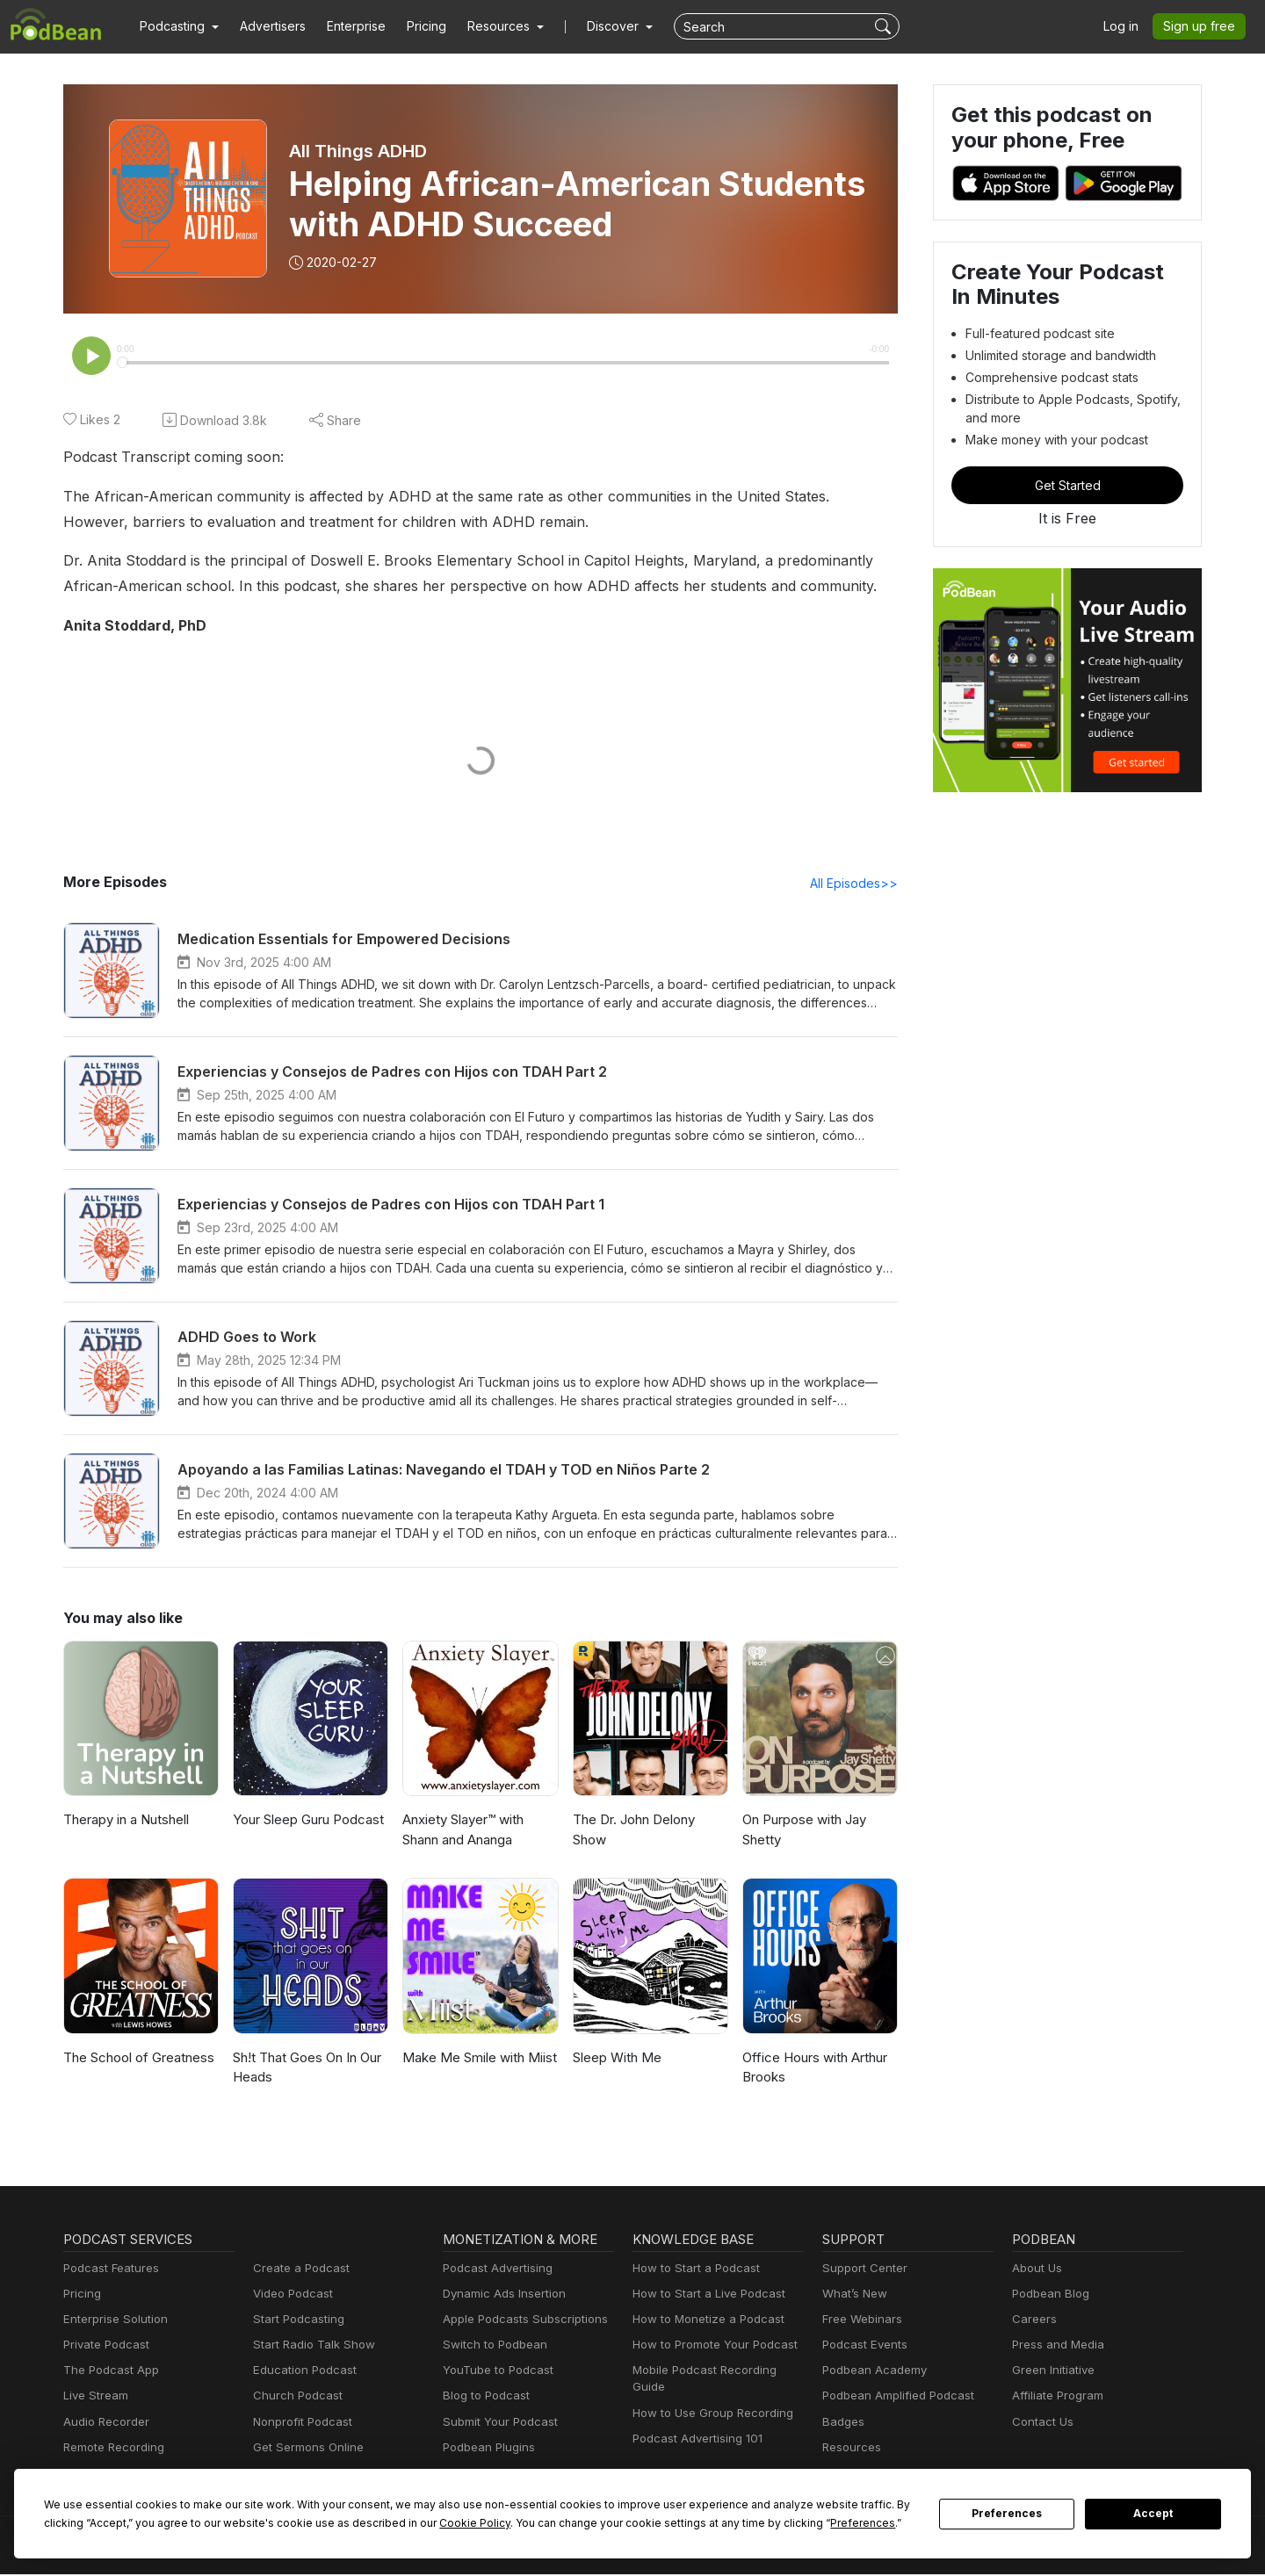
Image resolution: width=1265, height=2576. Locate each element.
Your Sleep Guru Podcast (307, 1821)
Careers (1032, 2320)
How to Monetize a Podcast (703, 2320)
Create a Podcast (298, 2270)
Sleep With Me (616, 2059)
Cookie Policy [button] (347, 2522)
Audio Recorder (103, 2423)
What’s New (853, 2295)
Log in (1127, 26)
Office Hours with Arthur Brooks (811, 2069)
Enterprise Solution (112, 2320)
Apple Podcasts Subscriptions (519, 2320)
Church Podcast (294, 2397)
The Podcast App (107, 2371)
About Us (1035, 2270)
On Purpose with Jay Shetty (803, 1831)
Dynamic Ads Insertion (500, 2295)
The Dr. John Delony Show (633, 1831)
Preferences (1007, 2513)
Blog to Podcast (483, 2397)
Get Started (1067, 485)
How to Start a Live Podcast (704, 2295)
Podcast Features (108, 2270)
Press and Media (1055, 2346)
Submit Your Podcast (496, 2423)
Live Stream (94, 2397)
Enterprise (346, 26)
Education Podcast (301, 2371)
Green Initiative (1051, 2371)
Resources (850, 2449)
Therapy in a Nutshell (125, 1821)
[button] (177, 26)
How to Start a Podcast (691, 2270)
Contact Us (1040, 2423)
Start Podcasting (295, 2320)
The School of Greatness (136, 2059)
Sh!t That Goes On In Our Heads (308, 2069)
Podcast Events (862, 2346)
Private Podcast (103, 2346)
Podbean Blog (1048, 2295)
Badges (842, 2423)
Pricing (414, 26)
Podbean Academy (871, 2371)
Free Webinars (860, 2320)
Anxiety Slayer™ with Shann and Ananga (464, 1831)
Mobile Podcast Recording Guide (717, 2371)
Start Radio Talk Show (310, 2346)
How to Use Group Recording (708, 2397)
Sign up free (1202, 26)
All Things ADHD (359, 151)
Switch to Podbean (491, 2346)
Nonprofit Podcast (299, 2423)
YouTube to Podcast (494, 2371)
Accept (1153, 2513)
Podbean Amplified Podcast (893, 2397)
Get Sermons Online (305, 2449)
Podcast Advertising (494, 2270)
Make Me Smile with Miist (476, 2059)
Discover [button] (595, 26)
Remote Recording (111, 2449)
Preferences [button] (696, 2522)
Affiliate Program (1054, 2397)
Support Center (861, 2270)
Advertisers (266, 26)
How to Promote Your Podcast (709, 2346)
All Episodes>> (857, 884)
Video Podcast (290, 2295)
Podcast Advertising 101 (694, 2423)
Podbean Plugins (487, 2449)
